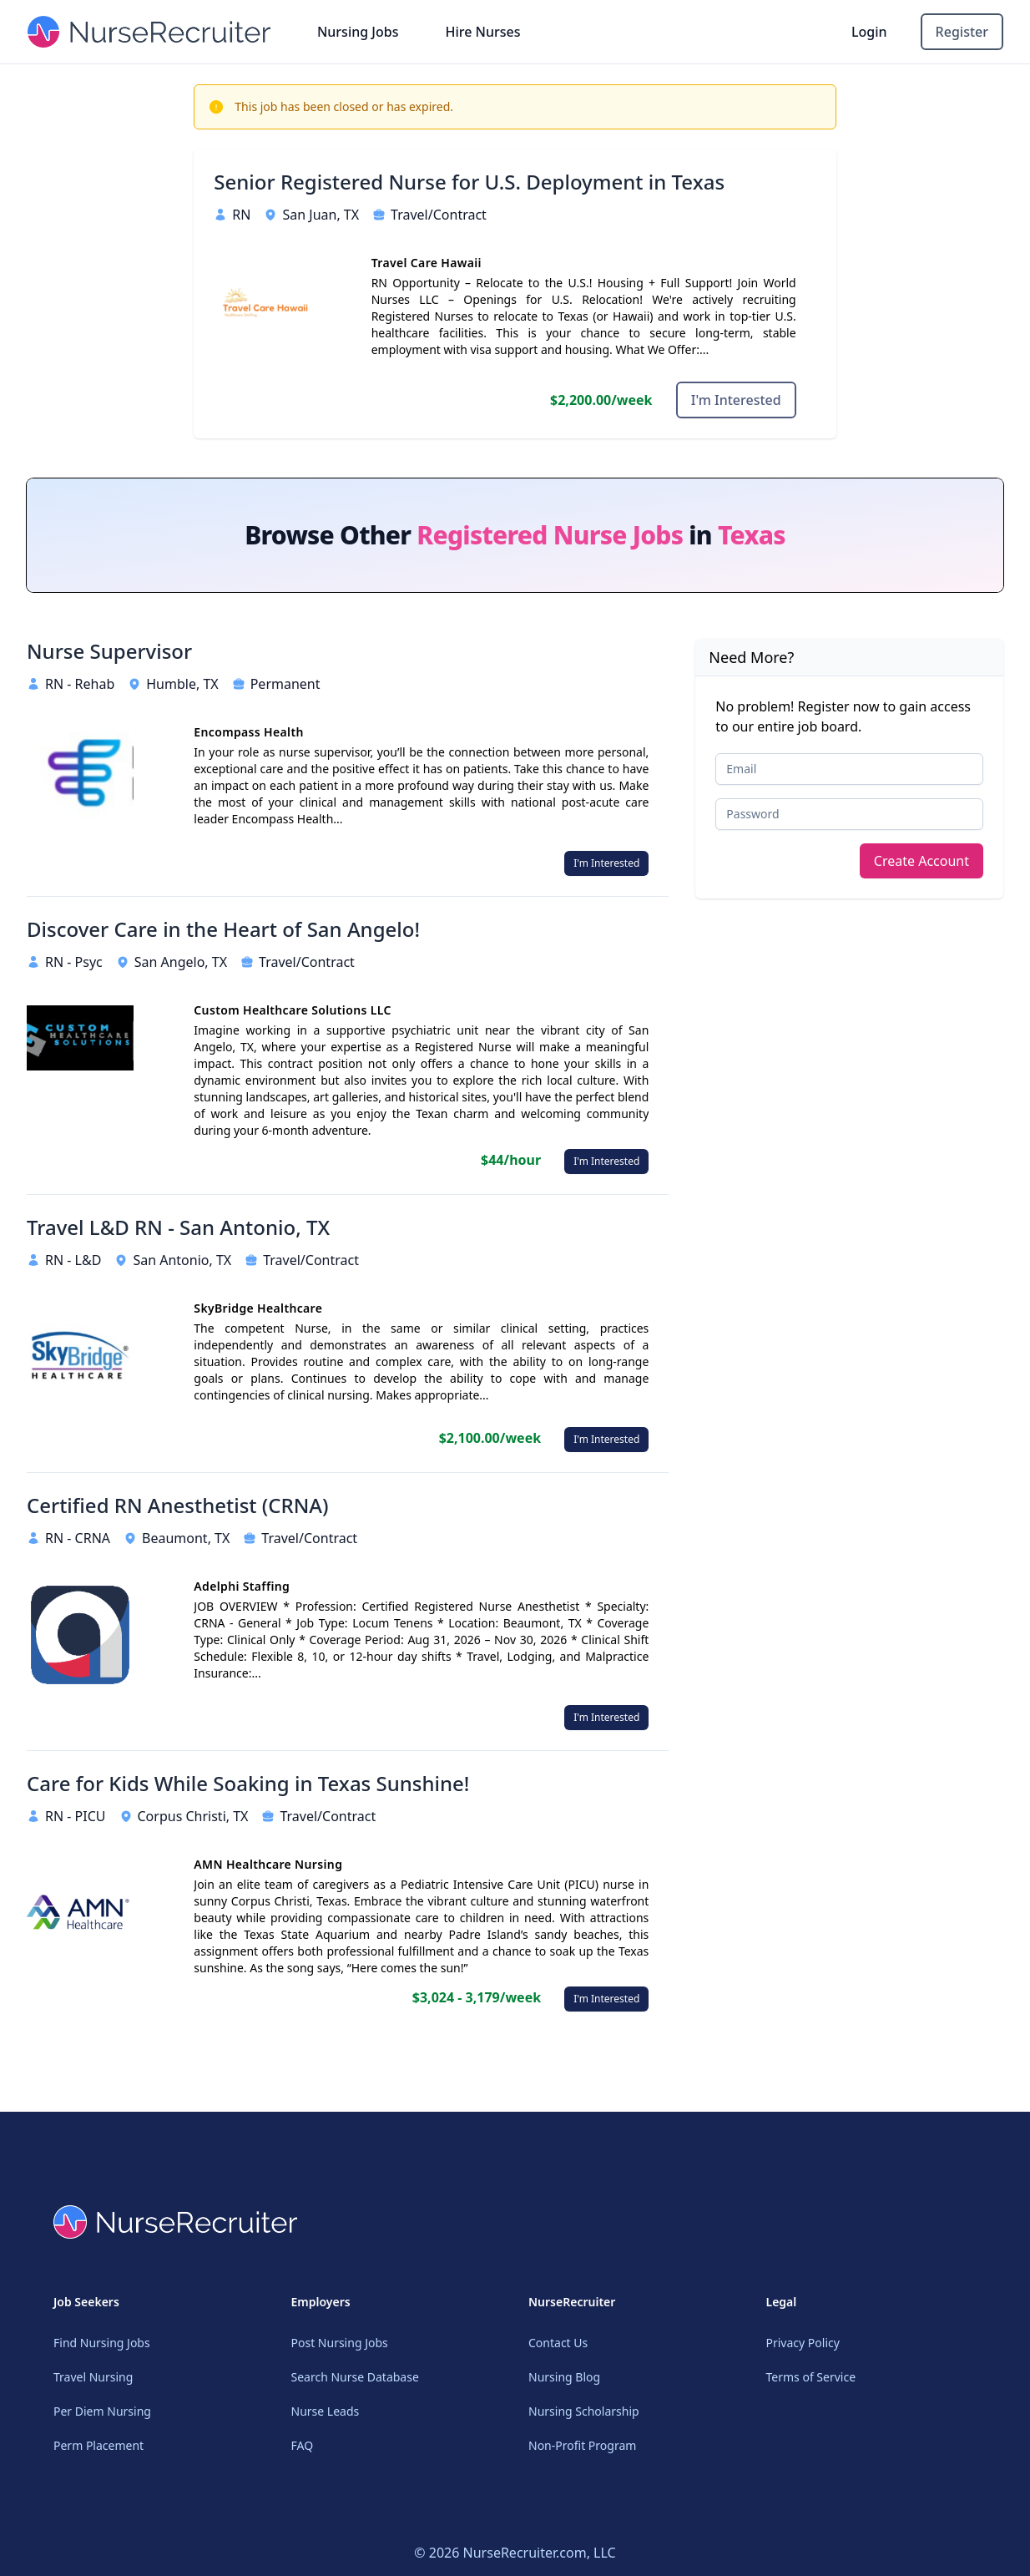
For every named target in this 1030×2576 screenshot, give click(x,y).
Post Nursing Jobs (339, 2343)
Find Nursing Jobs (101, 2343)
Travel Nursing (93, 2377)
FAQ (302, 2445)
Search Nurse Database (355, 2377)
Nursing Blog (564, 2377)
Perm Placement (98, 2445)
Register (962, 32)
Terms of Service (811, 2377)
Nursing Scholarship (583, 2411)
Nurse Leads (325, 2411)
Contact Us (558, 2343)
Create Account (921, 861)
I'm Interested (736, 400)
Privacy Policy (803, 2343)
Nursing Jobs (358, 32)
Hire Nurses (482, 32)
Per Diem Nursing (102, 2411)
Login (869, 32)
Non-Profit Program (582, 2445)
